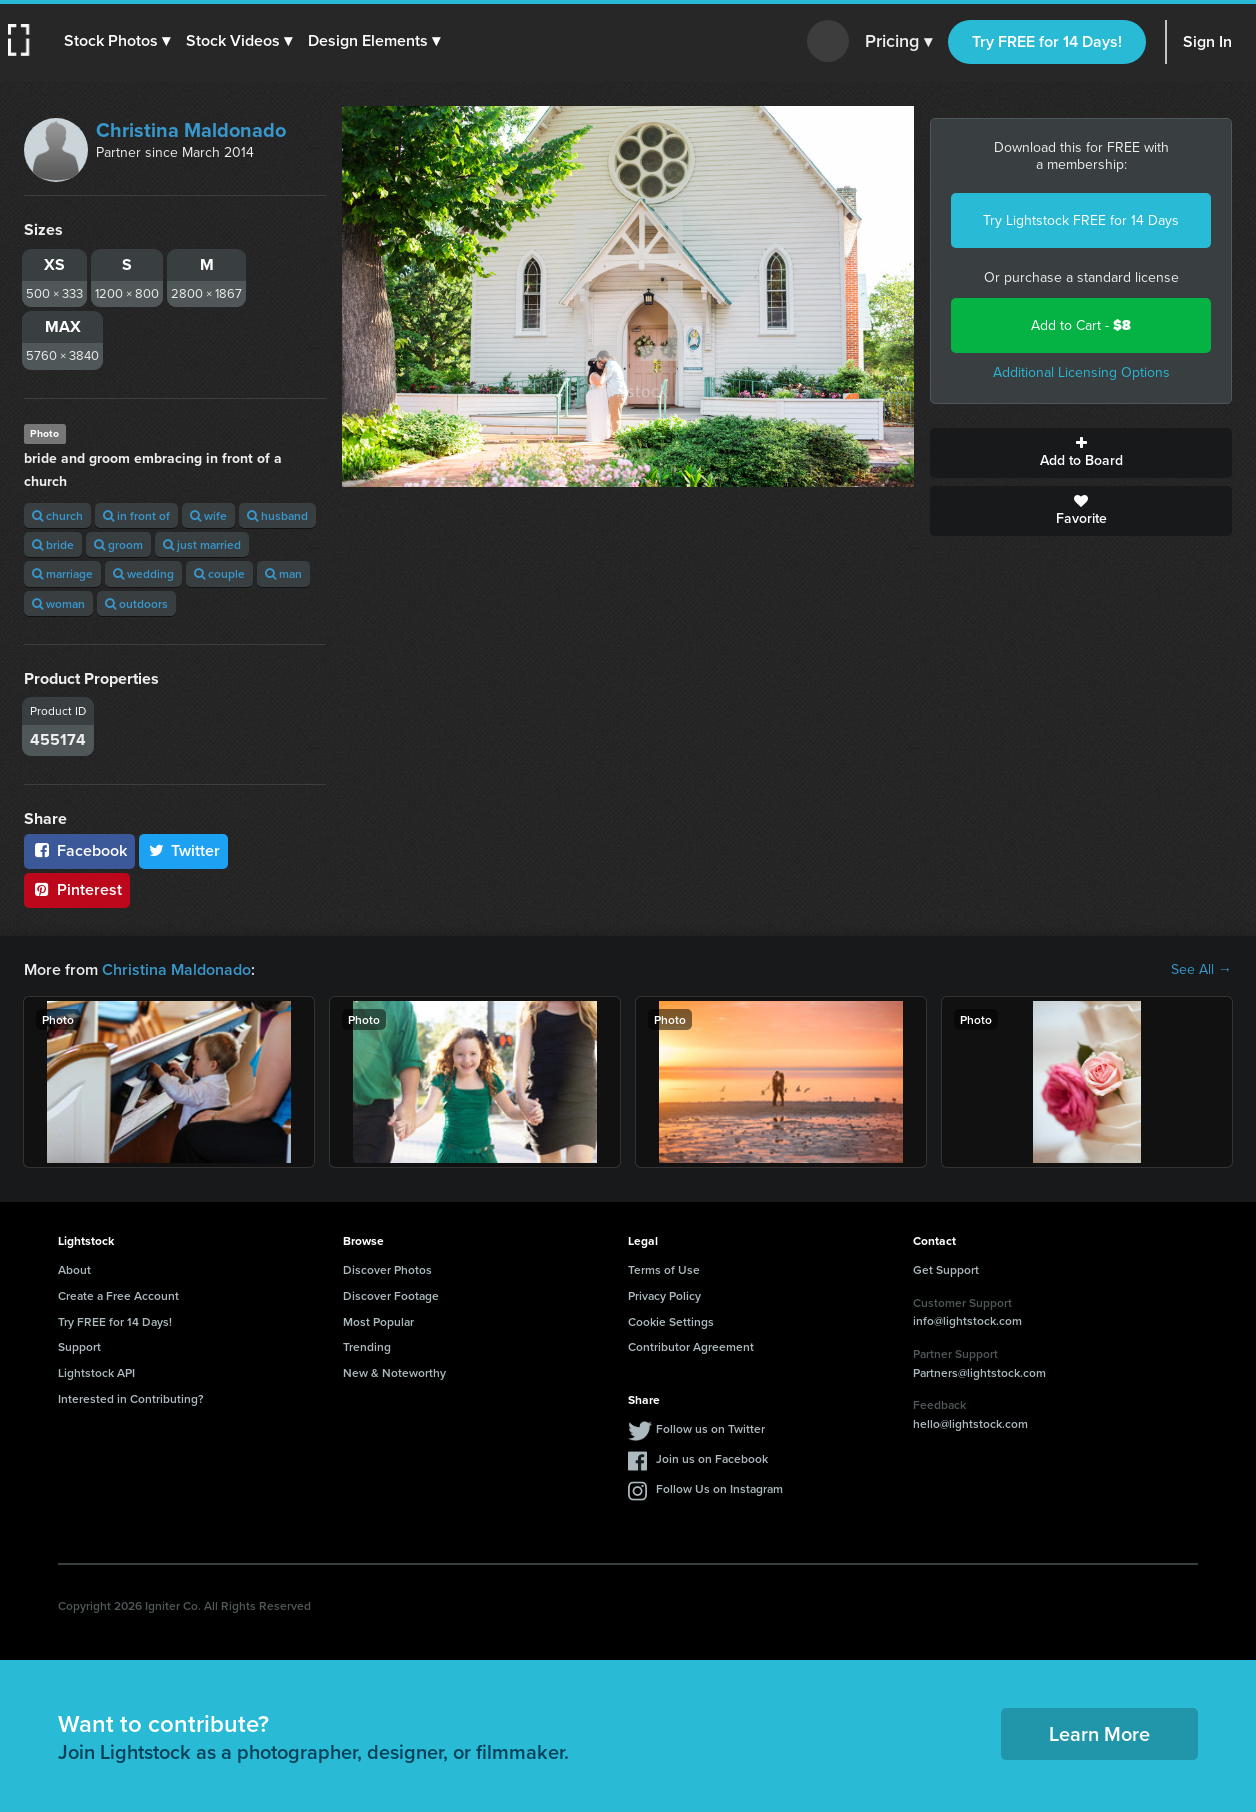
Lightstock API (96, 1372)
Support (79, 1346)
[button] (117, 41)
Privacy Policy (664, 1295)
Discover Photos (387, 1269)
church (57, 515)
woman (58, 603)
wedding (143, 573)
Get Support (946, 1269)
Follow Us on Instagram (719, 1488)
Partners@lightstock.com (979, 1372)
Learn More (1099, 1733)
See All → (1201, 970)
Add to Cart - (1081, 325)
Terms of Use (664, 1269)
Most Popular (378, 1321)
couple (219, 573)
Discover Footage (391, 1295)
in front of (136, 515)
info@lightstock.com (967, 1320)
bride (53, 544)
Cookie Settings (671, 1321)
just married (202, 544)
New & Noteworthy (394, 1372)
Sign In (1207, 41)
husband (277, 515)
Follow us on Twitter (710, 1428)
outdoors (136, 603)
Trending (367, 1346)
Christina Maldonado (191, 130)
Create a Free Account (118, 1295)
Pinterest (77, 889)
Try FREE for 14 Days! (1047, 41)
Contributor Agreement (691, 1346)
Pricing (898, 42)
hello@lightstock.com (970, 1423)
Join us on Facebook (712, 1458)
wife (208, 515)
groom (118, 544)
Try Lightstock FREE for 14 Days (1081, 220)
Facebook (79, 850)
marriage (62, 573)
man (283, 573)
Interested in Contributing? (131, 1398)
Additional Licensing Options (1081, 372)
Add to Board (1081, 453)
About (74, 1269)
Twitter (184, 850)
